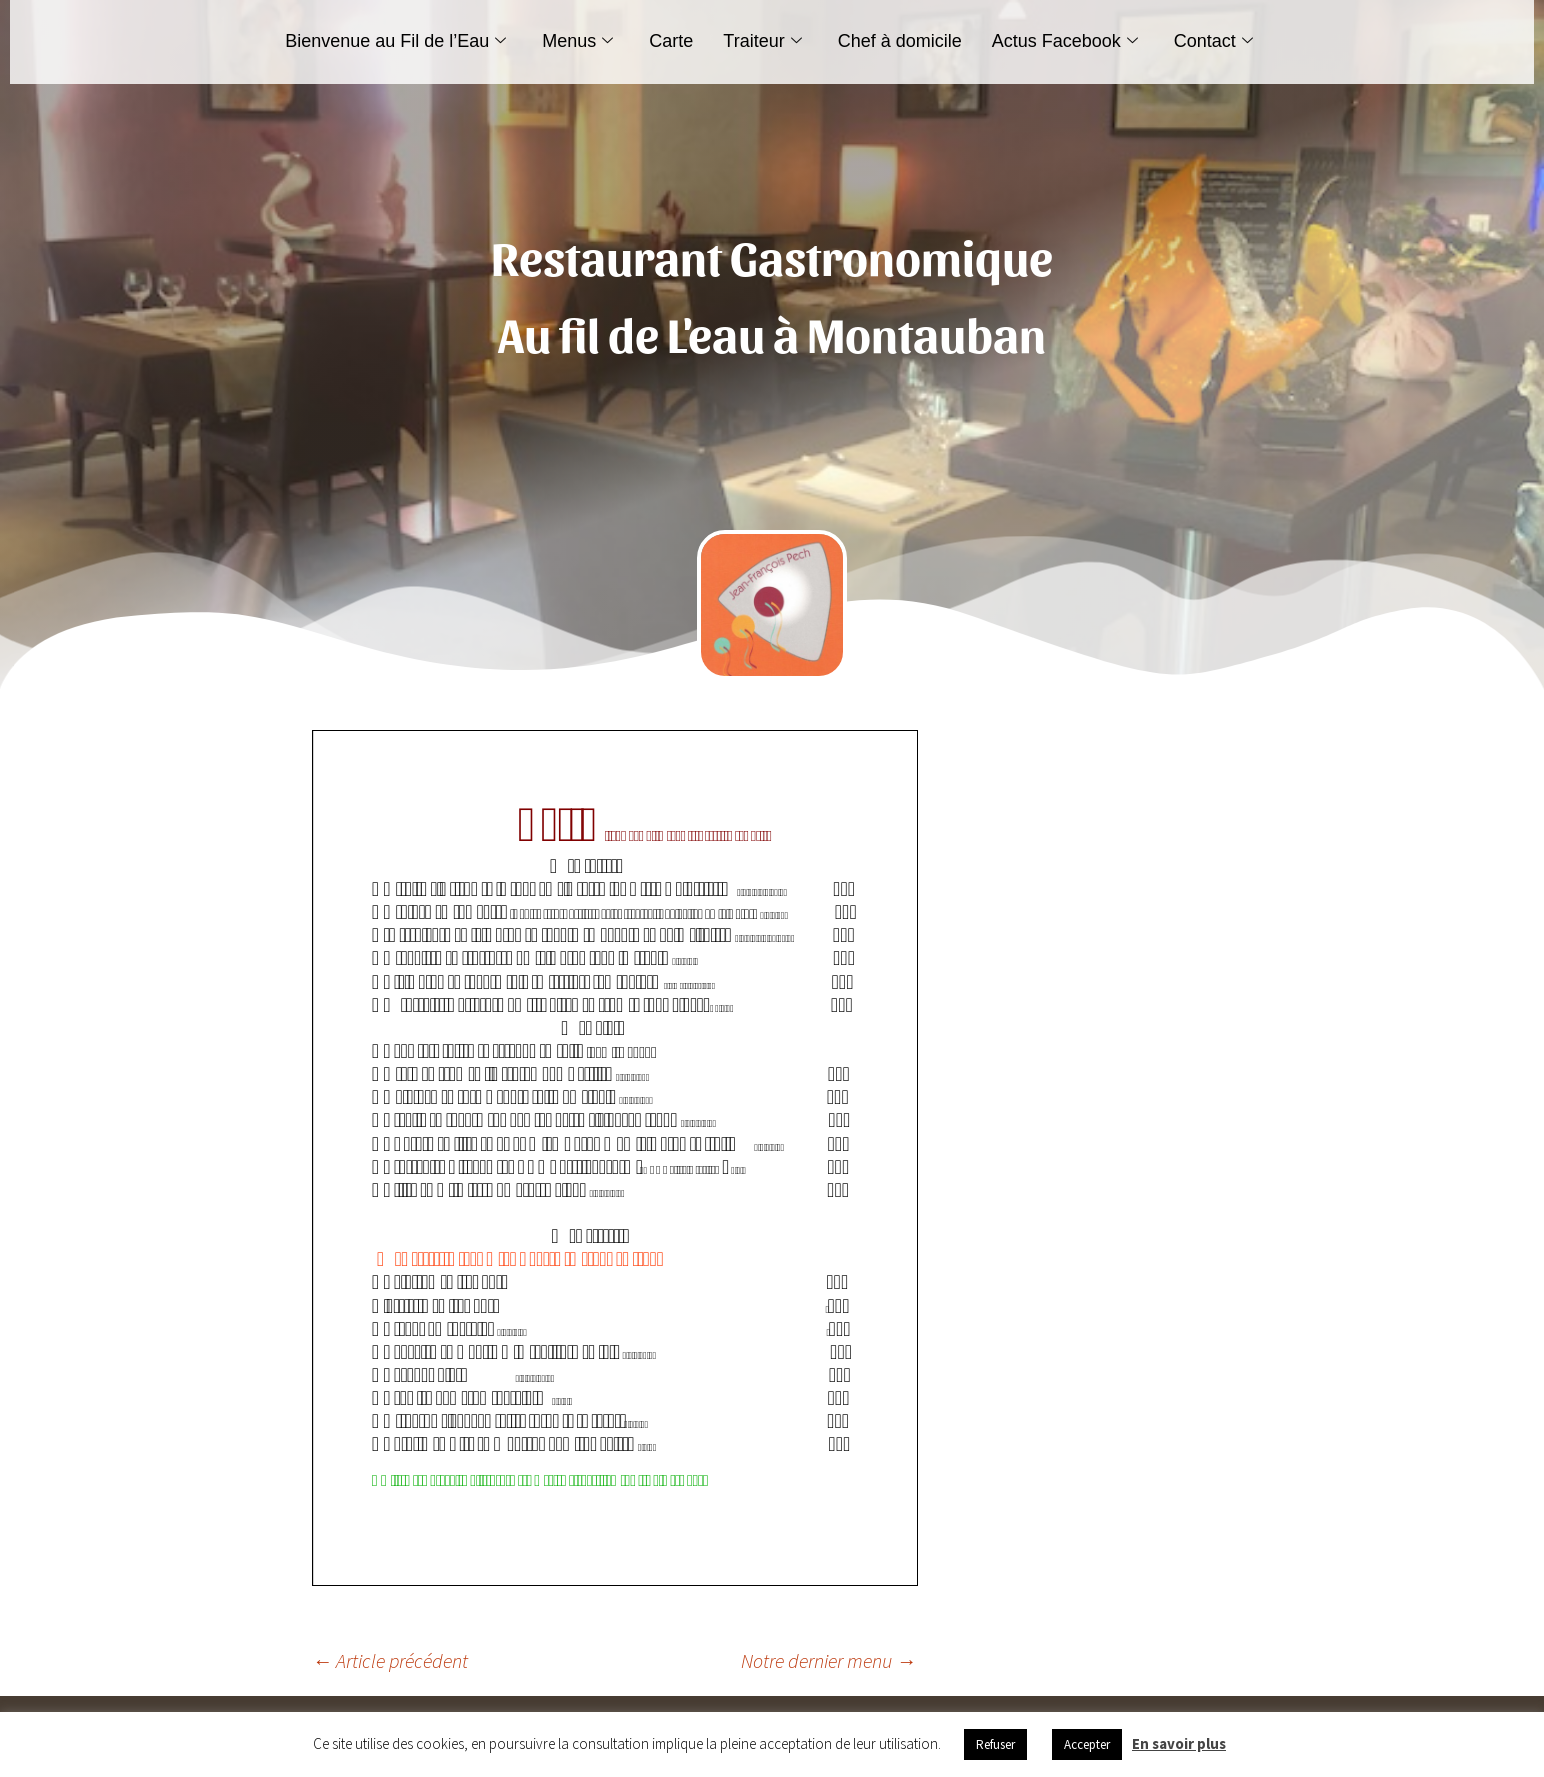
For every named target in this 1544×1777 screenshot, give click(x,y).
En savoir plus (1179, 1743)
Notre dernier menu (828, 1660)
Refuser (995, 1744)
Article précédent (390, 1660)
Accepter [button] (1087, 1744)
